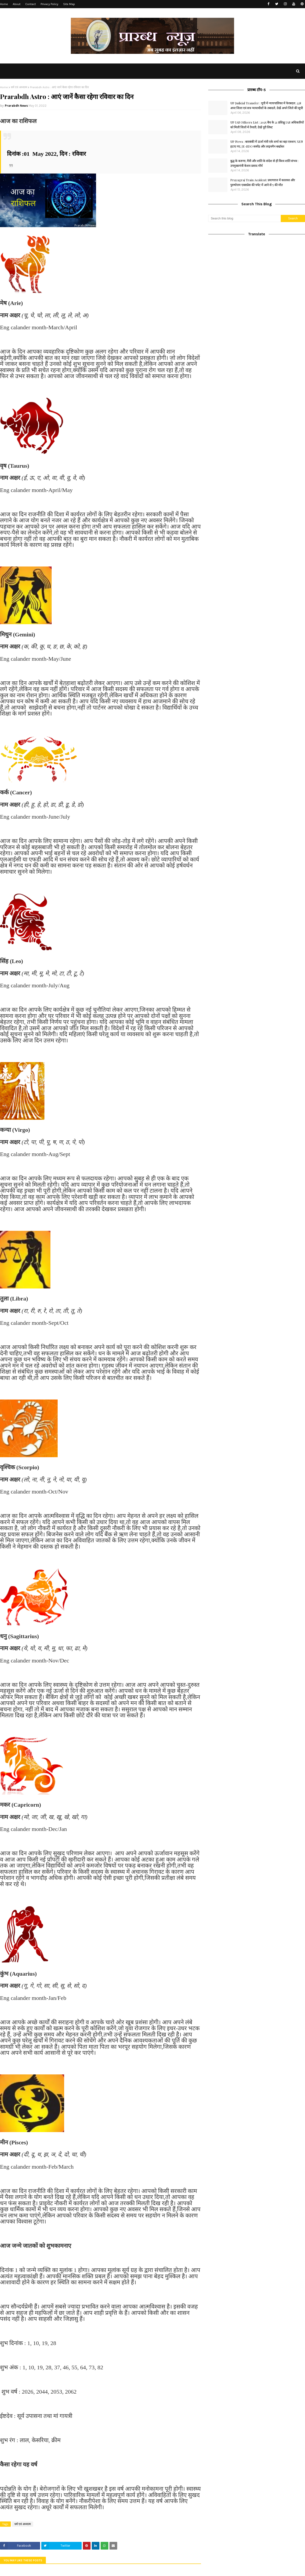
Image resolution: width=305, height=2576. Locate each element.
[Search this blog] (244, 218)
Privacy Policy (49, 4)
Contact (30, 4)
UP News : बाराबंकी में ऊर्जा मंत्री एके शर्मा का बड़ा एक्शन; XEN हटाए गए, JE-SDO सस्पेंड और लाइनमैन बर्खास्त (266, 143)
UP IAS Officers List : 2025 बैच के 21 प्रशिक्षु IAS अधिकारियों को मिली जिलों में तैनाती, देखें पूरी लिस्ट (267, 124)
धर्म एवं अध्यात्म (19, 87)
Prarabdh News (16, 105)
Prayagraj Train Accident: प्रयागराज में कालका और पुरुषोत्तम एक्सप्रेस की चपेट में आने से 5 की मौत (262, 182)
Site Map (69, 4)
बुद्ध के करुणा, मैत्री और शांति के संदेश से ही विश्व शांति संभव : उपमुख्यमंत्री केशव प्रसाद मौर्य (264, 163)
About (16, 4)
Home (4, 4)
